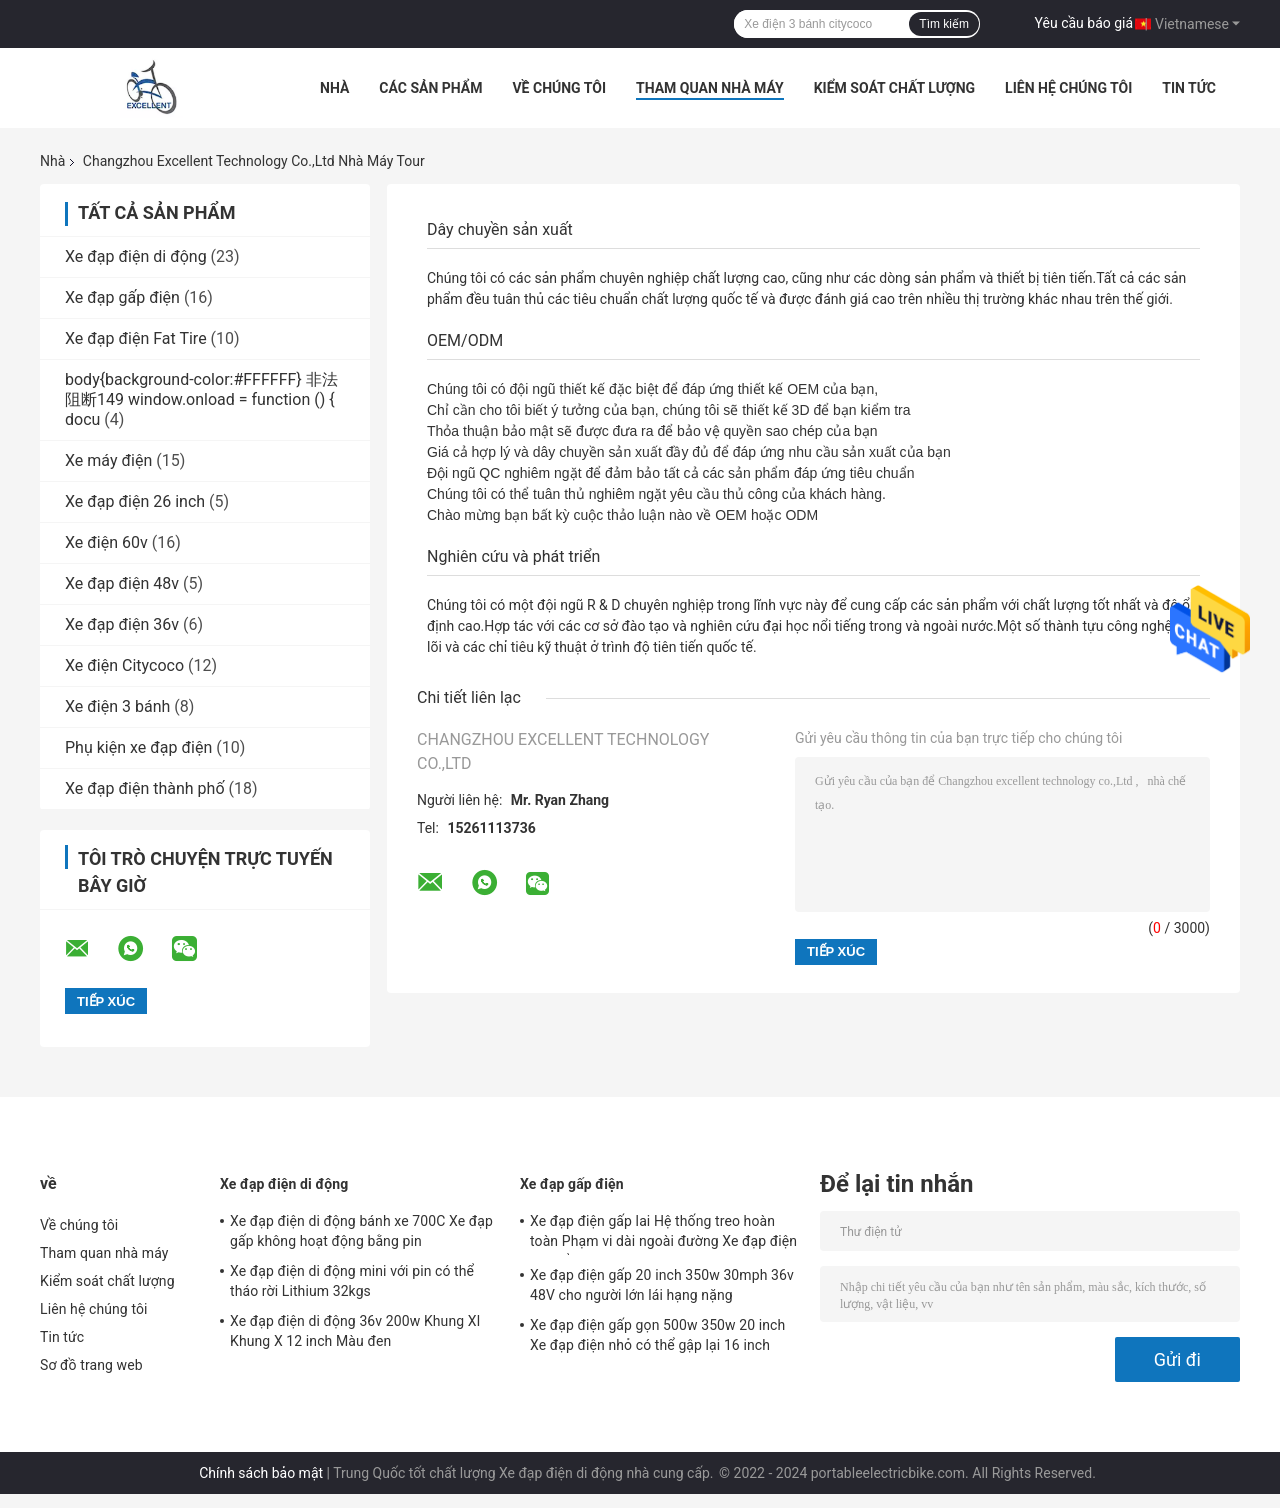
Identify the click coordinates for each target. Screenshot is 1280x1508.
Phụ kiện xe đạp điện (138, 747)
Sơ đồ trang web (91, 1365)
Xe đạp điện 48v (122, 583)
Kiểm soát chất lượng (894, 88)
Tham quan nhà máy (710, 88)
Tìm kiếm (944, 24)
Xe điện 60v (106, 542)
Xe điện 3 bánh (117, 706)
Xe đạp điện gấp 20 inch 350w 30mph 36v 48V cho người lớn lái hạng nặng (662, 1285)
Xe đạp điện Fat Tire (136, 338)
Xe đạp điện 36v (122, 624)
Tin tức (1189, 88)
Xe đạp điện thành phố (145, 788)
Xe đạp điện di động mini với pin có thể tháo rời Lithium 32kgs (352, 1281)
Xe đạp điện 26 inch (135, 501)
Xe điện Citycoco (124, 665)
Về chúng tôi (559, 88)
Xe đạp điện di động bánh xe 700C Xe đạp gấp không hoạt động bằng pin (361, 1231)
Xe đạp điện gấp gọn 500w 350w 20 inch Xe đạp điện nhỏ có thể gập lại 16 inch (657, 1335)
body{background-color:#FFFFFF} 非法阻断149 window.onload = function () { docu (201, 399)
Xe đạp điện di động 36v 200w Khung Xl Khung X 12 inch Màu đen (355, 1331)
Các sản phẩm (430, 88)
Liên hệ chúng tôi (1068, 88)
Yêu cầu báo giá (1084, 23)
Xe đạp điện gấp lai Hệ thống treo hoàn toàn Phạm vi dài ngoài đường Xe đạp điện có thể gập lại (663, 1234)
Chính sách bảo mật (261, 1473)
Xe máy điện (108, 460)
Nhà (334, 88)
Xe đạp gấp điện (122, 297)
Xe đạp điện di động (136, 256)
